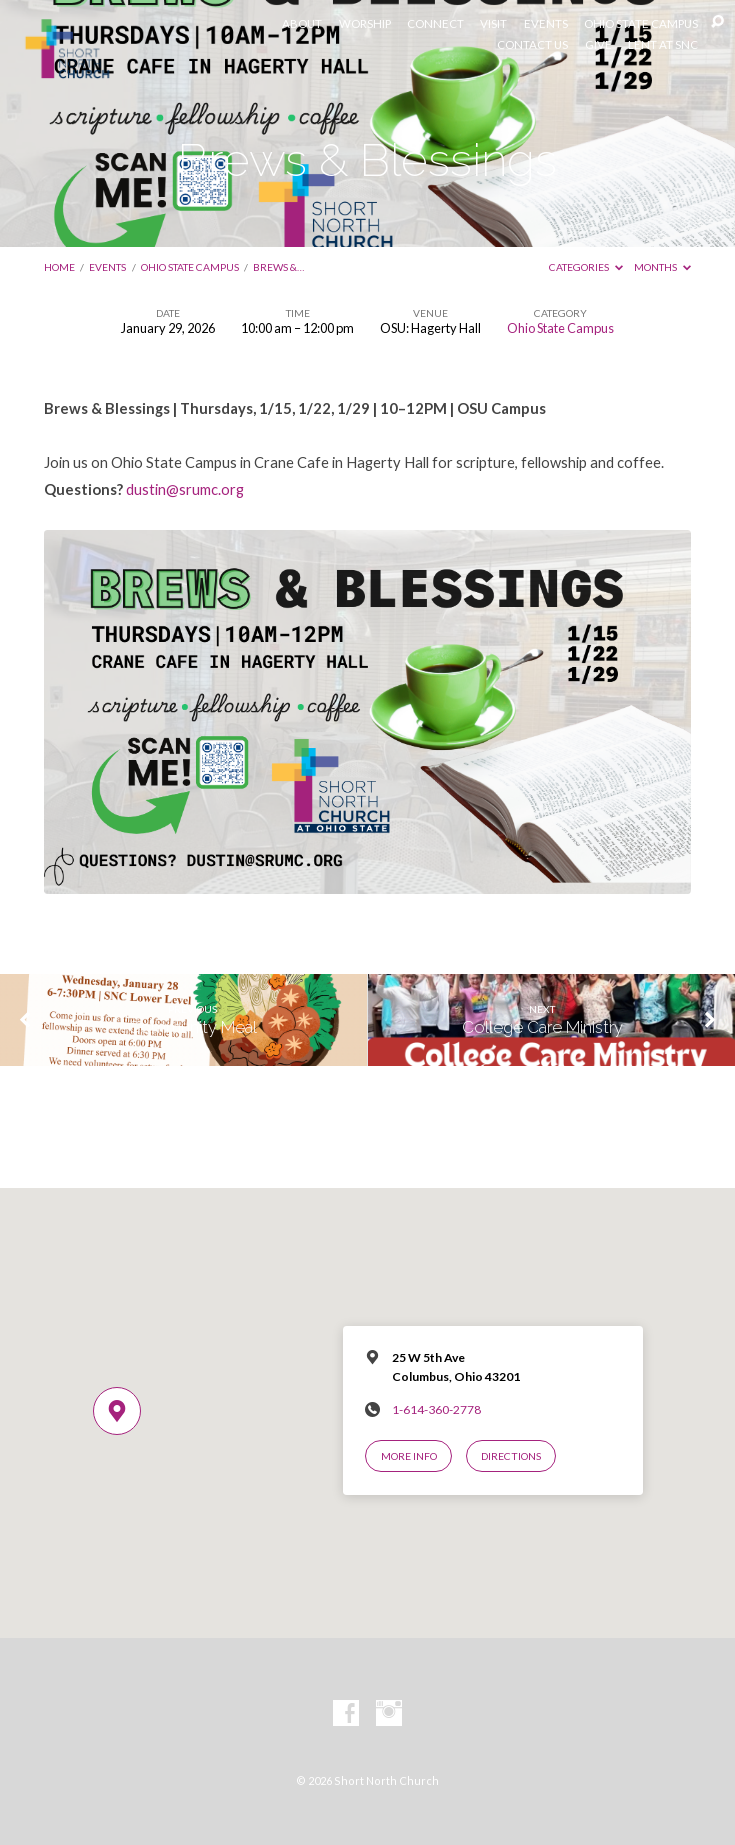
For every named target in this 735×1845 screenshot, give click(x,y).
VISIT (493, 24)
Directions (511, 1456)
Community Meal (192, 1027)
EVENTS (546, 24)
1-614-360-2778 (436, 1409)
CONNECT (435, 24)
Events (107, 267)
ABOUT (302, 24)
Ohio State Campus (190, 267)
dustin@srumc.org (185, 489)
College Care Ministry (542, 1027)
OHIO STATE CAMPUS (641, 24)
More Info (409, 1456)
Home (59, 267)
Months (662, 267)
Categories (586, 267)
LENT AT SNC (663, 45)
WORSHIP (365, 24)
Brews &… (278, 267)
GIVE (598, 45)
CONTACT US (532, 45)
